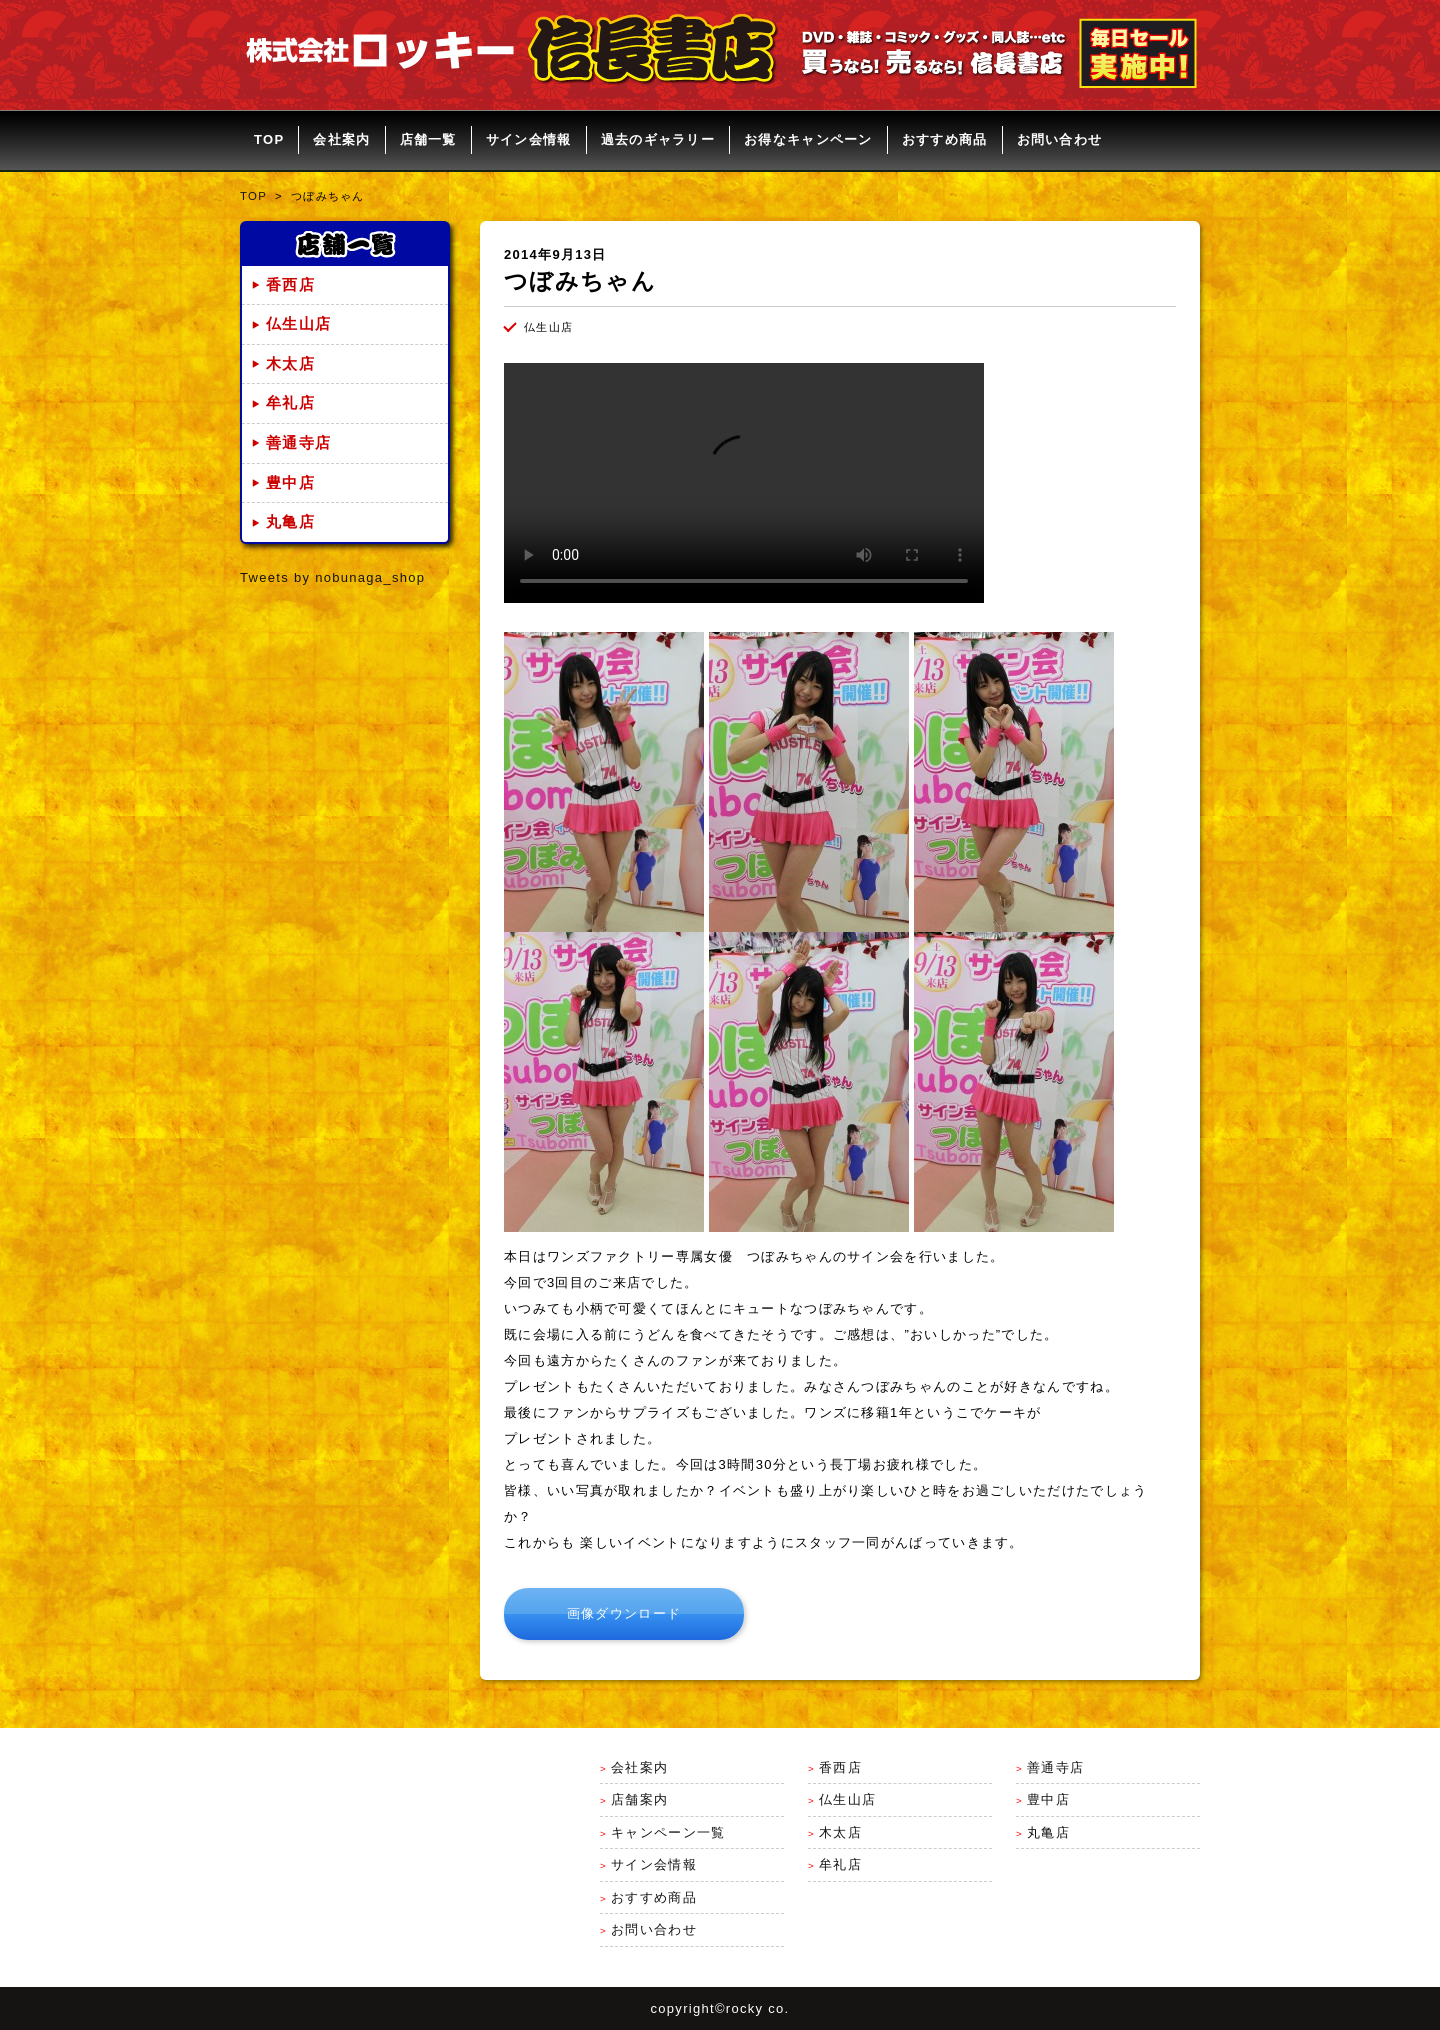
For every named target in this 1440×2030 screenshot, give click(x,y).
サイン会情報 (529, 139)
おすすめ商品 (945, 139)
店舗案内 (639, 1799)
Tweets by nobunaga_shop (332, 577)
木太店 (290, 364)
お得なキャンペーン (808, 139)
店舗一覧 (428, 139)
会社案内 (341, 139)
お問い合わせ (1060, 139)
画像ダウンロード (624, 1613)
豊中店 (290, 483)
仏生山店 (298, 324)
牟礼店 (290, 403)
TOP (269, 139)
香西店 (290, 285)
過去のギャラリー (658, 139)
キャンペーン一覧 (668, 1832)
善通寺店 (298, 443)
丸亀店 (290, 522)
